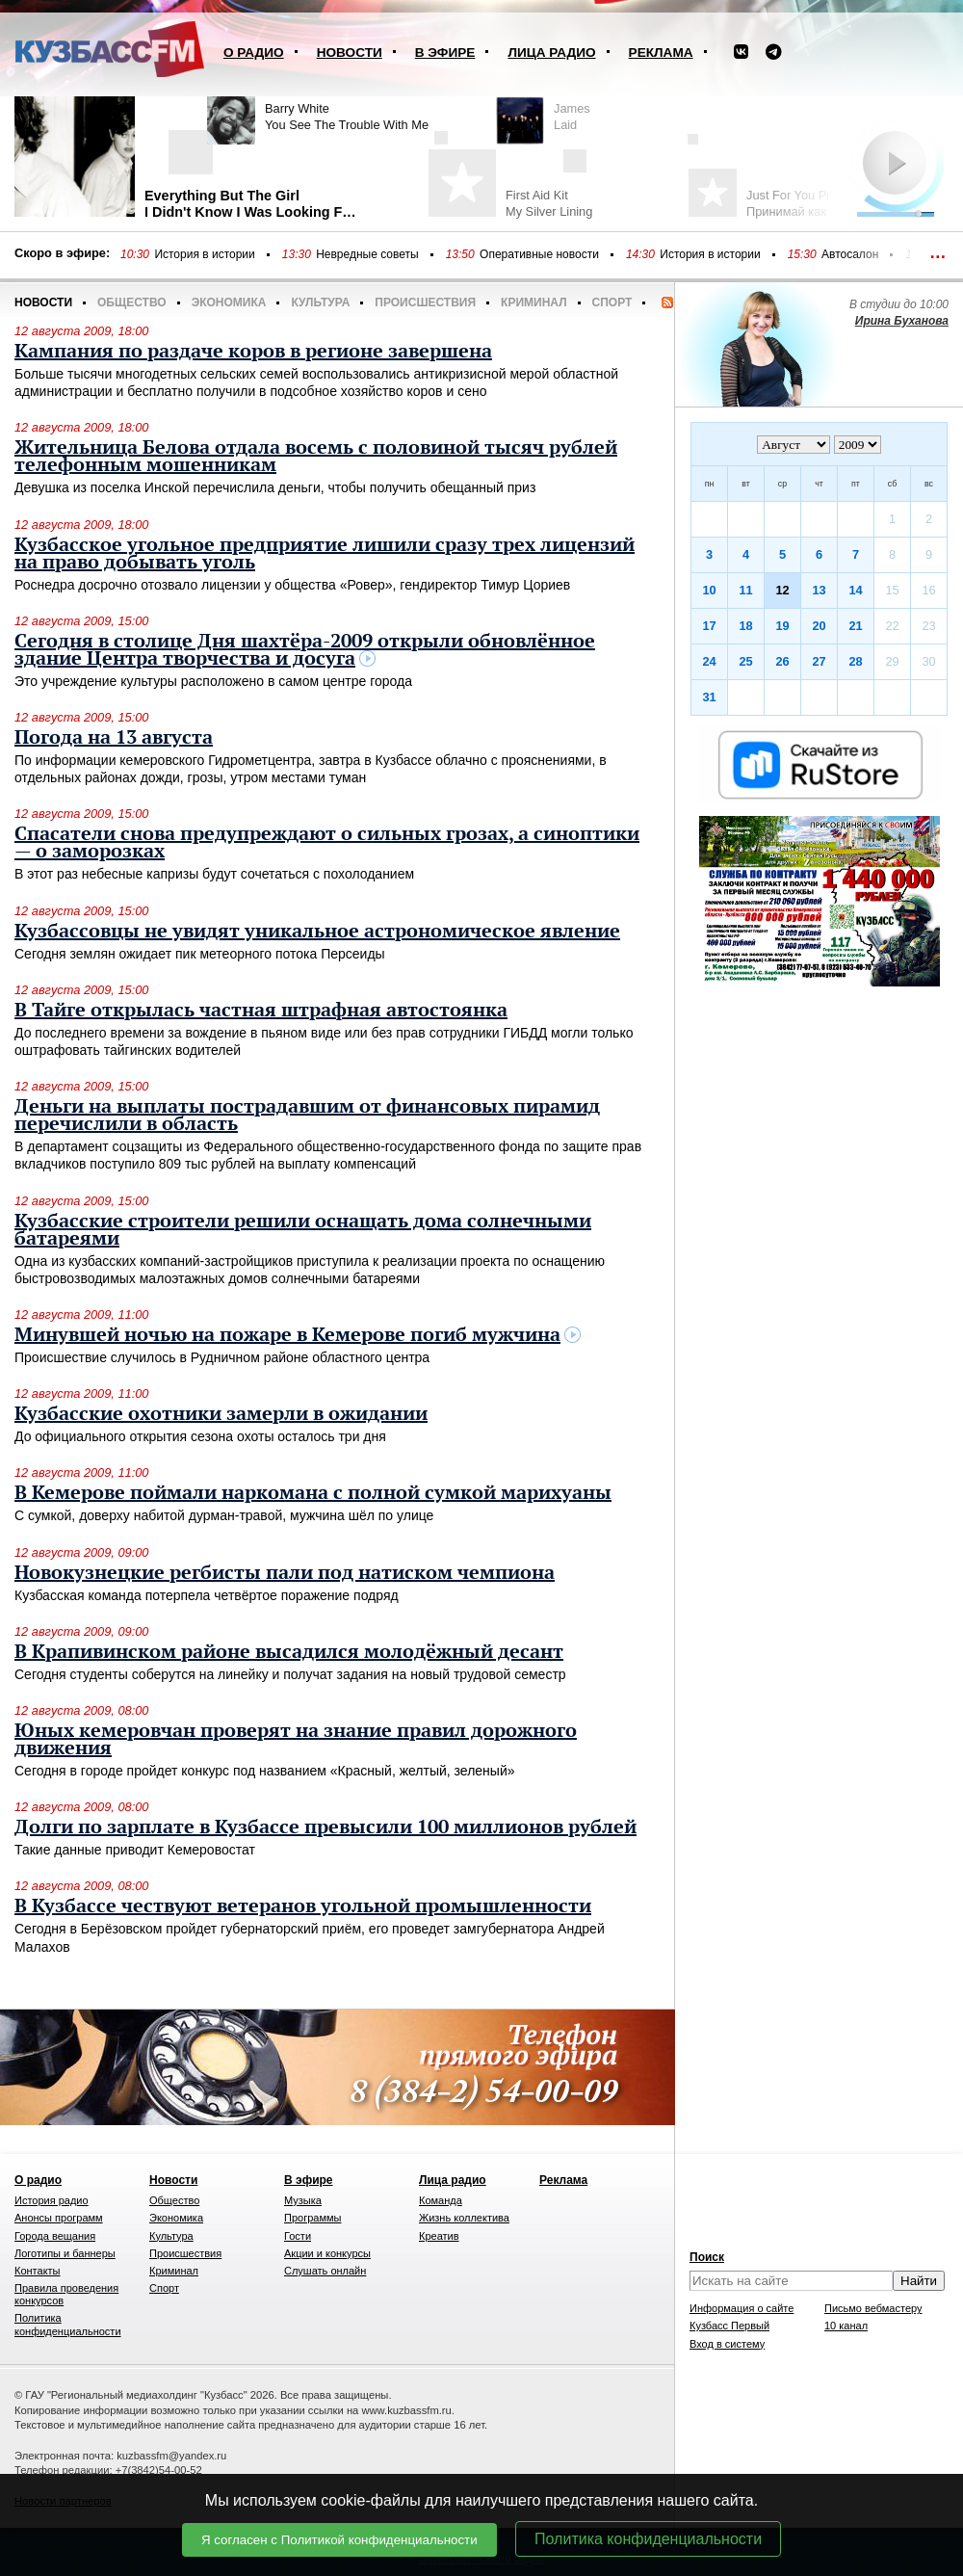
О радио (253, 52)
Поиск (707, 2257)
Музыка (303, 2200)
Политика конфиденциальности (648, 2539)
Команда (440, 2200)
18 (745, 625)
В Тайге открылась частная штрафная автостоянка (261, 1010)
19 (782, 625)
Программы (312, 2217)
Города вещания (54, 2236)
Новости (349, 52)
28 (855, 661)
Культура (320, 302)
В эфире (445, 52)
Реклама (661, 52)
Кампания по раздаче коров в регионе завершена (253, 351)
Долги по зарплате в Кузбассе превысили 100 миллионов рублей (325, 1827)
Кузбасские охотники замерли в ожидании (221, 1414)
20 (818, 625)
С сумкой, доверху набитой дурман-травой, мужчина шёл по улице (223, 1515)
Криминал (533, 302)
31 (709, 697)
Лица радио (551, 52)
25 (745, 661)
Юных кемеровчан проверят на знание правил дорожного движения (295, 1740)
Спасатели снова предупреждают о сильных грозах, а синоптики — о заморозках (326, 843)
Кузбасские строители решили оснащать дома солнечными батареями (302, 1230)
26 (782, 661)
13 (818, 590)
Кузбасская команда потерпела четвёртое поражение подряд (206, 1595)
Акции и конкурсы (327, 2253)
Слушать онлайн (325, 2270)
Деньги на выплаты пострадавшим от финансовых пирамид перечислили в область (307, 1115)
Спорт (612, 302)
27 (818, 661)
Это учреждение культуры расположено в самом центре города (213, 681)
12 (782, 590)
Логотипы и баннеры (65, 2253)
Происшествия (425, 302)
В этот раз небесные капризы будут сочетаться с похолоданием (214, 873)
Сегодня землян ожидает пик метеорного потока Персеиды (199, 953)
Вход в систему (727, 2344)
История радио (51, 2200)
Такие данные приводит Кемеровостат (134, 1849)
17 (709, 625)
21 (855, 625)
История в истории (204, 254)
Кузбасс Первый (729, 2325)
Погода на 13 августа (113, 737)
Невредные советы (367, 254)
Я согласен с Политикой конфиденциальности (339, 2540)
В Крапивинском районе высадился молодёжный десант (288, 1652)
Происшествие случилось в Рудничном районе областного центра (221, 1357)
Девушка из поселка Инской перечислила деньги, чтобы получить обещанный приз (274, 487)
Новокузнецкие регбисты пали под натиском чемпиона (284, 1573)
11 (745, 590)
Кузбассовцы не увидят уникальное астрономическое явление (317, 931)
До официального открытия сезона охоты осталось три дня (200, 1436)
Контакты (37, 2270)
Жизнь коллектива (464, 2217)
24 (709, 661)
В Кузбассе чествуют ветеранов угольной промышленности (302, 1906)
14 (855, 590)
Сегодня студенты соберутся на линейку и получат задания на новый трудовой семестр (290, 1674)
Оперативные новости (539, 254)
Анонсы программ (58, 2217)
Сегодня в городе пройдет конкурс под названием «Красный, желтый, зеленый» (264, 1770)
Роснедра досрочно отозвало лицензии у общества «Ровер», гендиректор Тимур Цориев (292, 584)
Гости (297, 2236)
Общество (132, 302)
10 (709, 590)
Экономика (229, 302)
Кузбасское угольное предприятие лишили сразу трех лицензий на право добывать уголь (324, 554)
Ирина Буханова (902, 321)
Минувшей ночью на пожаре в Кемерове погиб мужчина (287, 1335)
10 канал (846, 2325)
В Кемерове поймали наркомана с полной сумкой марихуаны (313, 1493)
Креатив (439, 2236)
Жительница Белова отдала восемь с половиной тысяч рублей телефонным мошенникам (315, 456)
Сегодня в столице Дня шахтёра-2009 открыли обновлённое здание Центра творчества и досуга (304, 650)
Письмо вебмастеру (873, 2308)
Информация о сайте (742, 2308)
